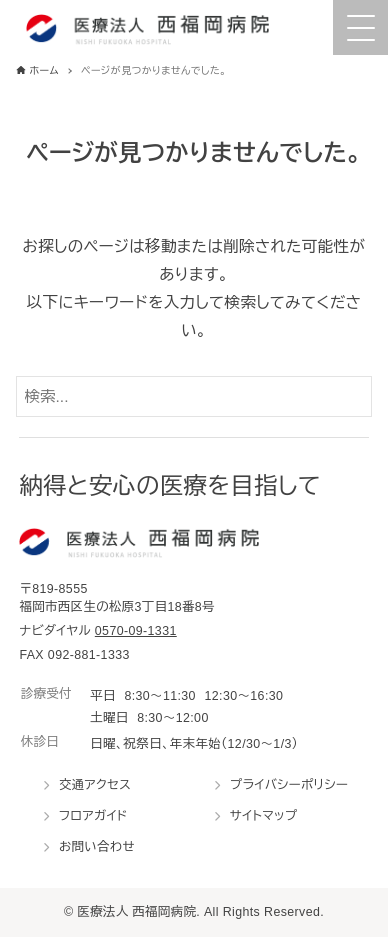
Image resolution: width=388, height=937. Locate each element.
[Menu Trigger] (360, 27)
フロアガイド (93, 816)
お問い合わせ (97, 847)
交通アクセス (95, 785)
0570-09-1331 (136, 631)
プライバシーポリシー (289, 785)
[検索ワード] (194, 396)
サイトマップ (264, 816)
